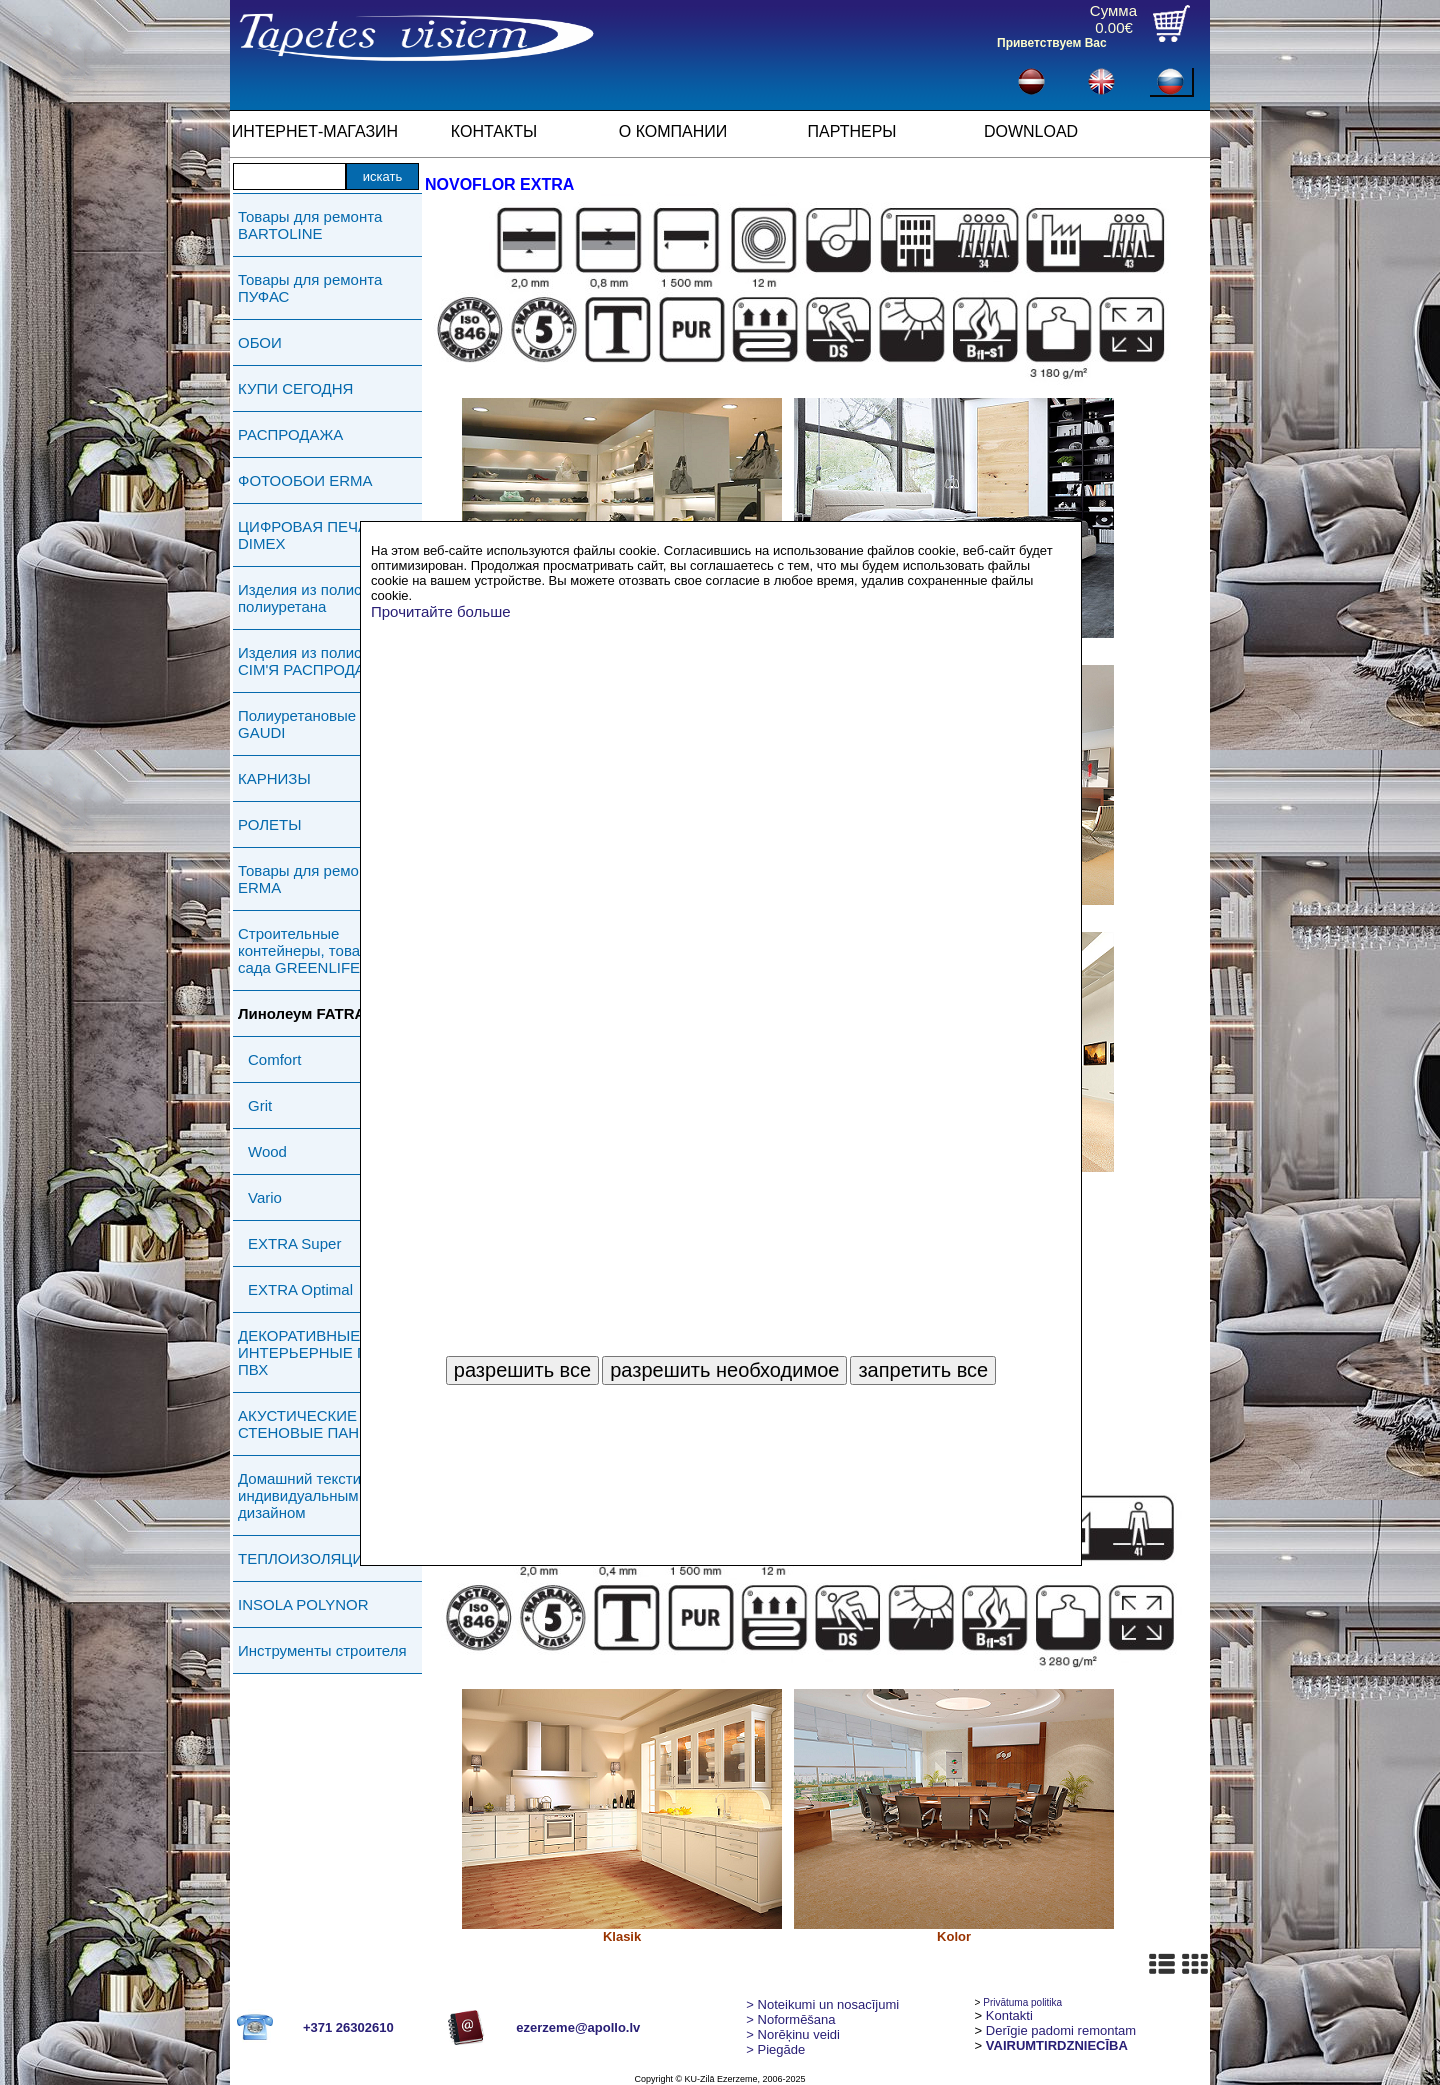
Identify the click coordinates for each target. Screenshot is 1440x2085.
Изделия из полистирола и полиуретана (330, 598)
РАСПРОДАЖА (290, 434)
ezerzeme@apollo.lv (578, 2027)
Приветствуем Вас (1052, 43)
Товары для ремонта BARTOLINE (310, 225)
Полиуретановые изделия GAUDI (327, 724)
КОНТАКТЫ (494, 131)
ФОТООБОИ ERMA (305, 480)
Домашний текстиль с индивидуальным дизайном (313, 1495)
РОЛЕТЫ (269, 824)
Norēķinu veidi (793, 2034)
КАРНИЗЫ (274, 778)
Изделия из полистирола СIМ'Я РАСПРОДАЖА (324, 661)
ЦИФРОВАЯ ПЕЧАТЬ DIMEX (312, 535)
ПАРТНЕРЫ (852, 131)
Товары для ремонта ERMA (310, 879)
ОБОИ (260, 342)
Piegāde (775, 2049)
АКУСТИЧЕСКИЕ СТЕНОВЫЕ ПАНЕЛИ (314, 1424)
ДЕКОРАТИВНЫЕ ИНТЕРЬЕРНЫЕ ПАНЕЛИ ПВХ (328, 1352)
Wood (267, 1151)
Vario (265, 1197)
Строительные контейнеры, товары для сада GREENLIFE (323, 950)
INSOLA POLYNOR (303, 1604)
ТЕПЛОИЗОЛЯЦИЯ (306, 1558)
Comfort (274, 1059)
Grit (260, 1105)
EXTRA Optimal (300, 1289)
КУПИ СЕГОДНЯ (295, 388)
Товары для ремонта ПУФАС (310, 288)
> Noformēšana (790, 2019)
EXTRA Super (294, 1243)
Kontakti (1009, 2015)
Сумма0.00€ (1113, 19)
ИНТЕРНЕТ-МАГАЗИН (315, 131)
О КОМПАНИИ (673, 131)
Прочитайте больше (441, 611)
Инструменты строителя (322, 1650)
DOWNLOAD (1031, 131)
